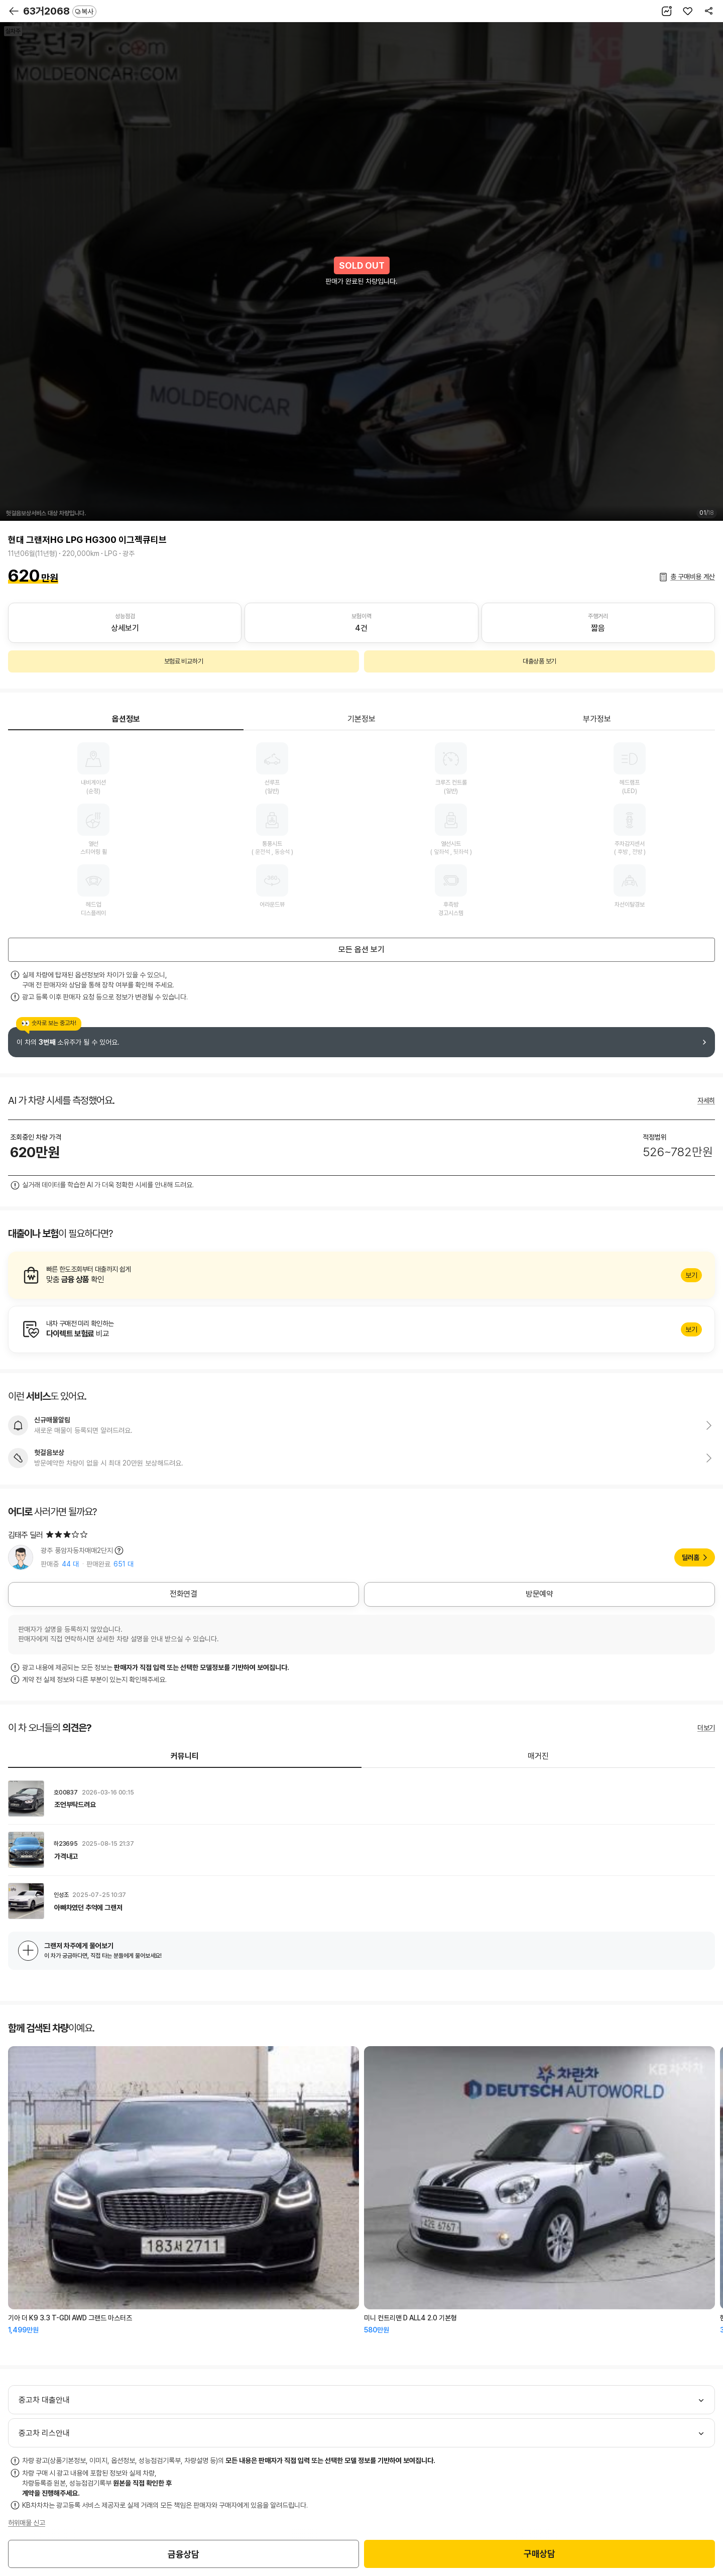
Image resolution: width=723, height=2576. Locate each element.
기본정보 (361, 719)
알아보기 (361, 1275)
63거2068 (59, 11)
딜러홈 (690, 1557)
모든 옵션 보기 (361, 949)
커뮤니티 (185, 1756)
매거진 (538, 1756)
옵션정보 (126, 719)
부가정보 (597, 719)
